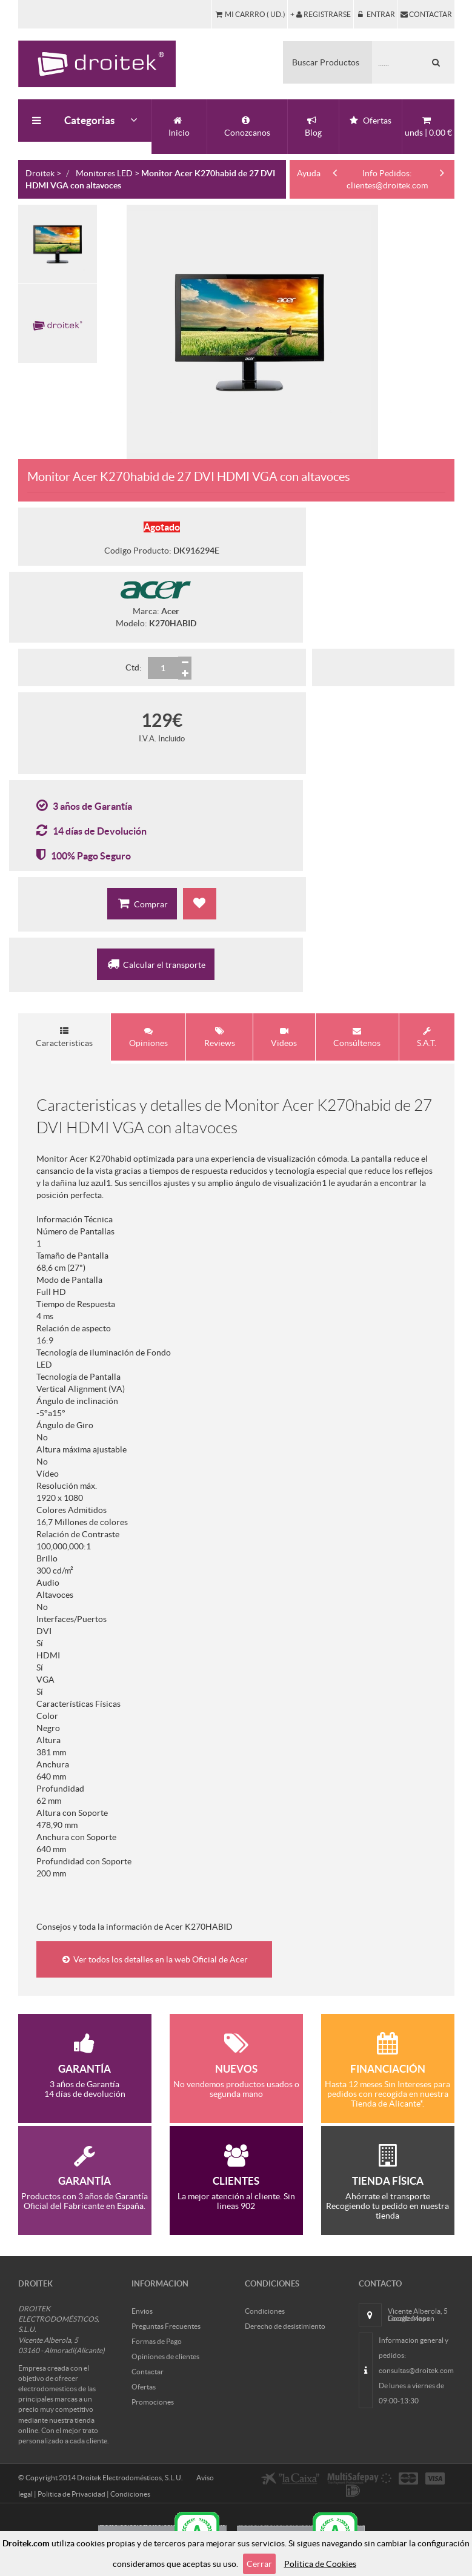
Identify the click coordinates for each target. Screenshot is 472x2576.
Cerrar (259, 2564)
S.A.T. (426, 1037)
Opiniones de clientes (165, 2354)
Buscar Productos (325, 62)
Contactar (147, 2369)
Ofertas (143, 2384)
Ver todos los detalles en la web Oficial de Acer (154, 1957)
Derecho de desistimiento (285, 2324)
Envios (142, 2309)
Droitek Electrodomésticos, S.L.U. (130, 2475)
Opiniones (148, 1037)
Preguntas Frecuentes (166, 2324)
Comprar (142, 903)
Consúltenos (357, 1037)
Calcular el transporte (156, 964)
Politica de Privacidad (71, 2491)
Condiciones (265, 2309)
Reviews (219, 1037)
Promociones (152, 2399)
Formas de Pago (156, 2339)
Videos (284, 1037)
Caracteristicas (64, 1037)
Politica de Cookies (320, 2564)
